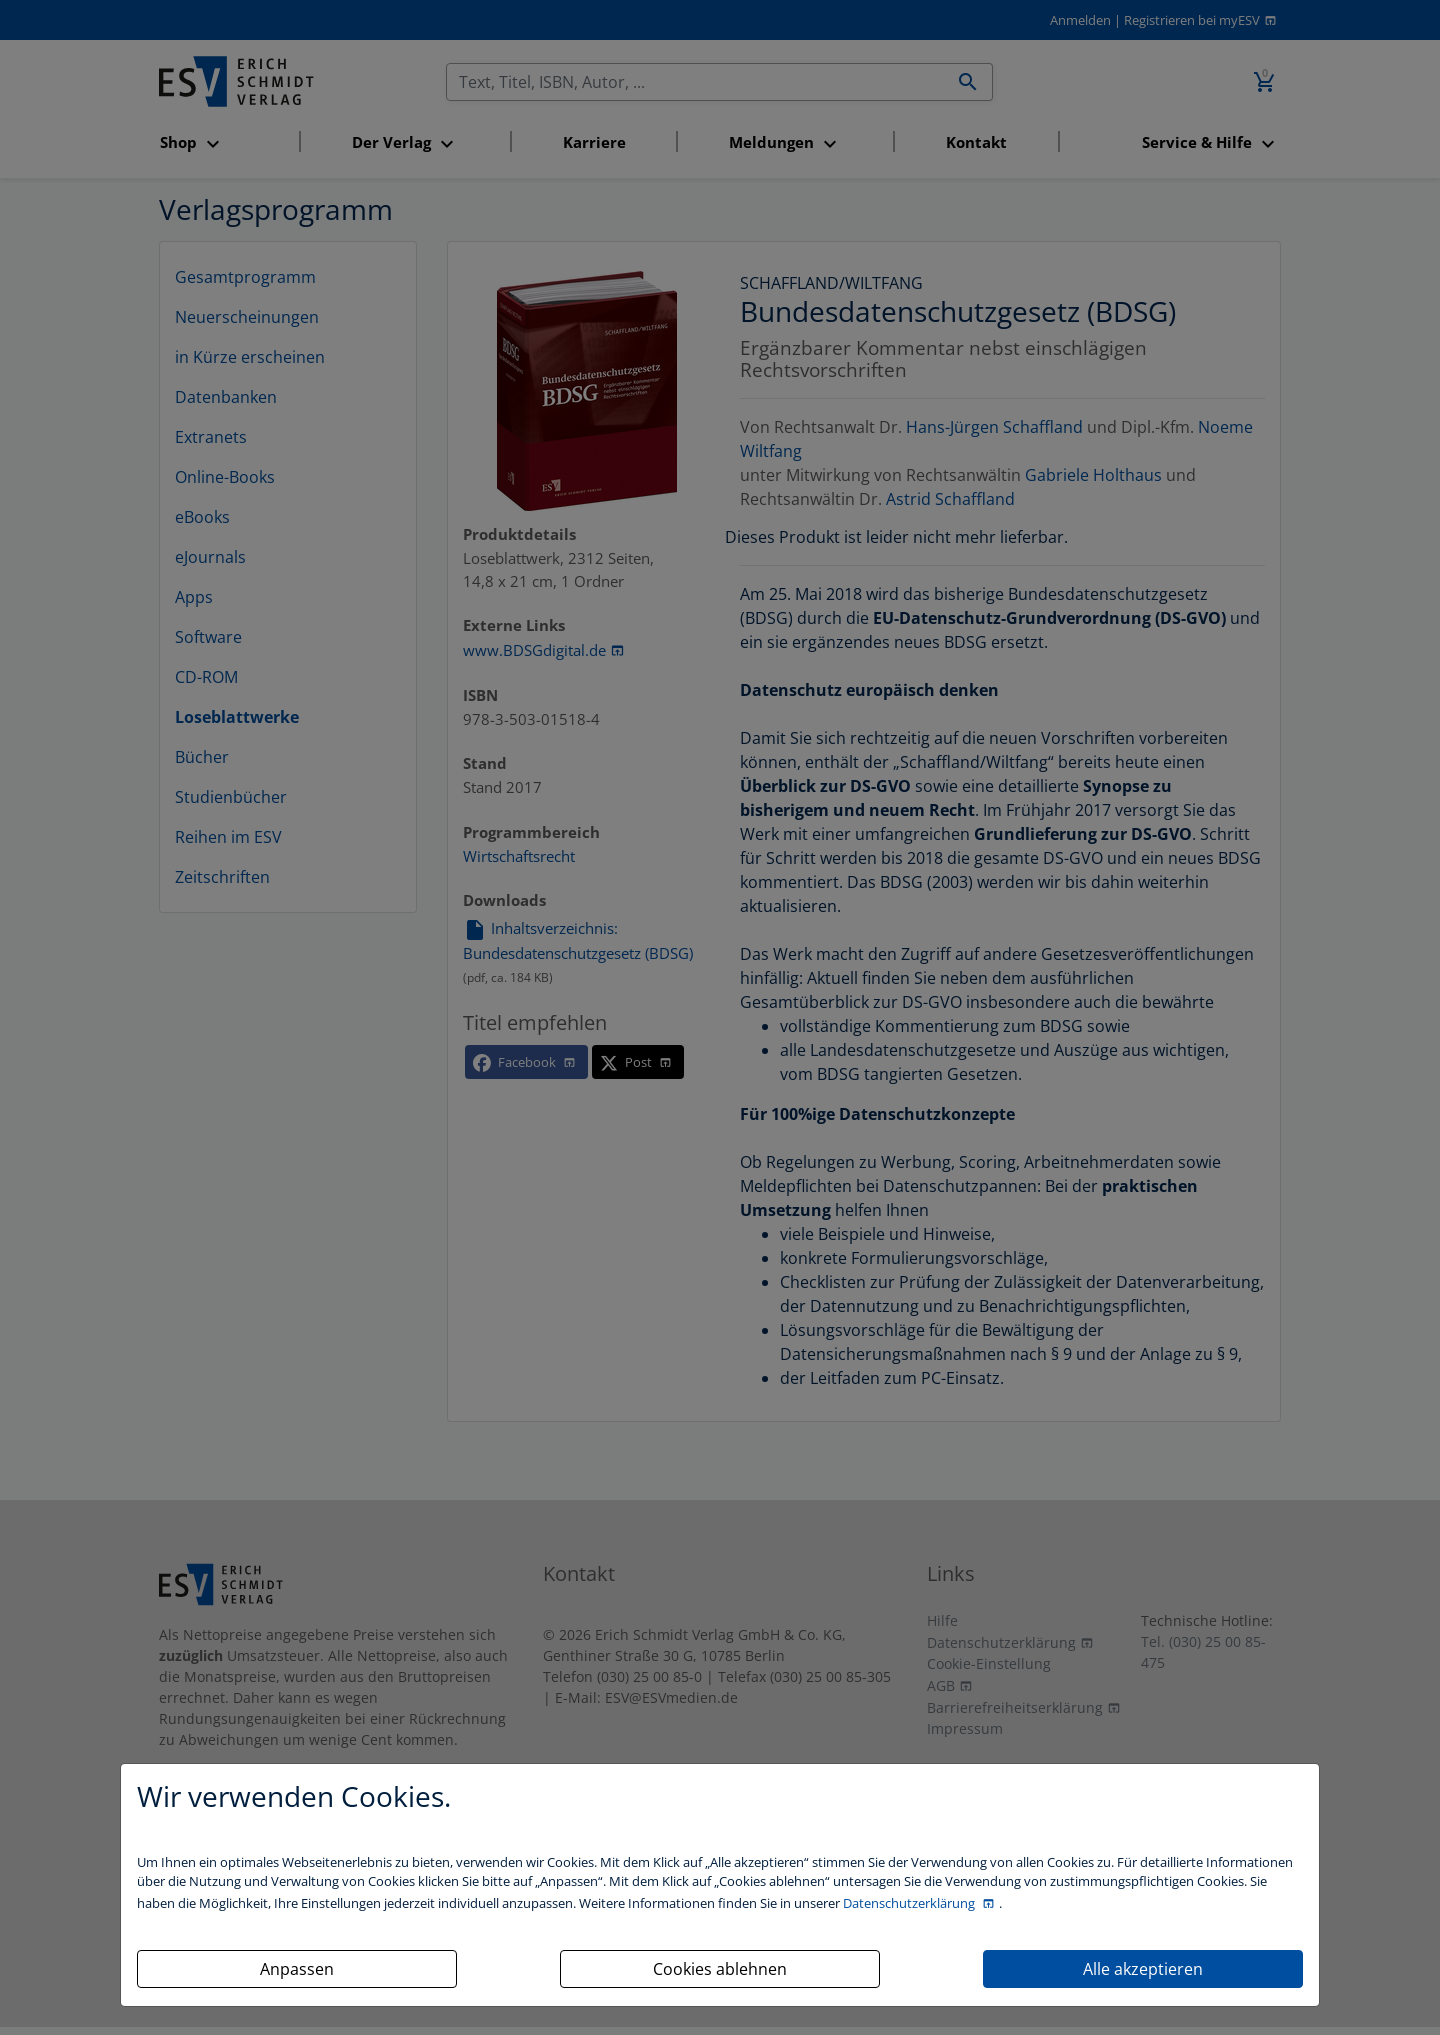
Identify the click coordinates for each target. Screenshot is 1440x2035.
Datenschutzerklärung (910, 1903)
